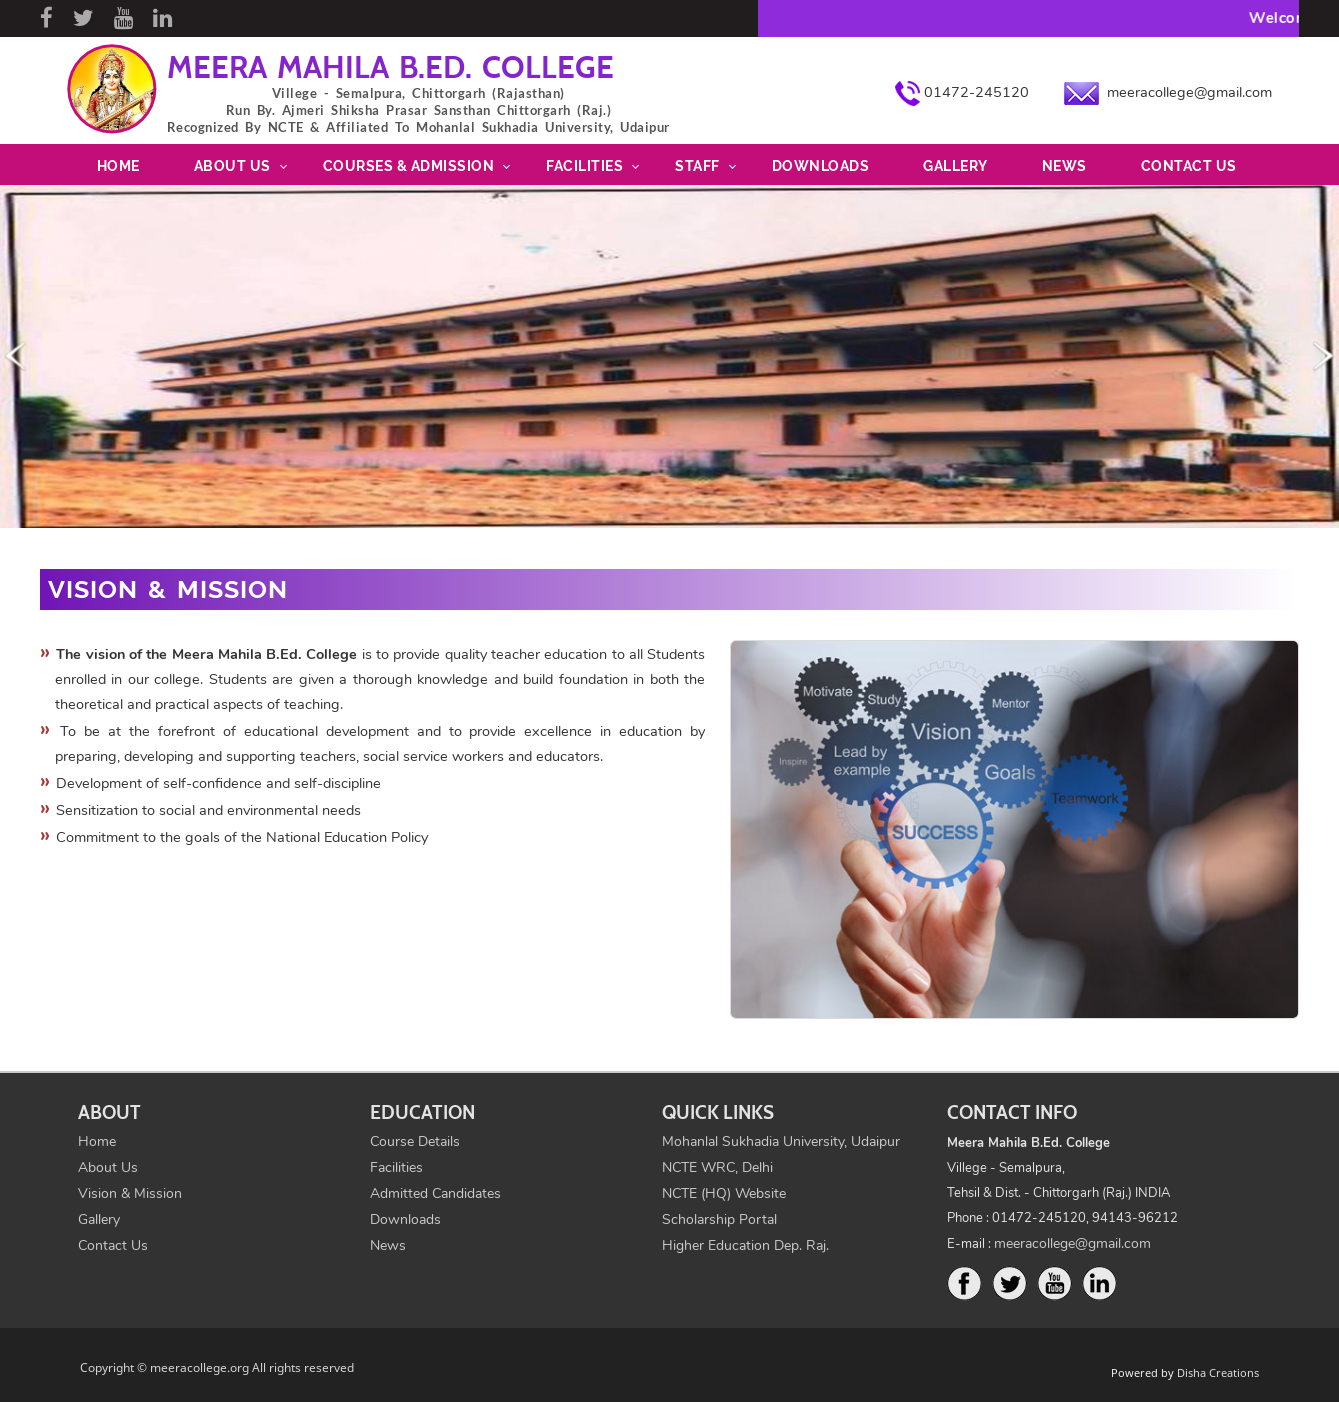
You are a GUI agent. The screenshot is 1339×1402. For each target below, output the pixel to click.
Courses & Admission (409, 166)
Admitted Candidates (435, 1193)
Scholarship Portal (719, 1219)
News (1064, 166)
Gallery (955, 166)
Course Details (415, 1141)
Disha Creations (1218, 1372)
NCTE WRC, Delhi (717, 1167)
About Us (232, 166)
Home (118, 166)
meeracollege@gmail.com (1189, 92)
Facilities (584, 166)
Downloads (821, 166)
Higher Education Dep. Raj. (745, 1245)
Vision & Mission (130, 1193)
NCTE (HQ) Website (724, 1193)
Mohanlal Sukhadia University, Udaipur (781, 1141)
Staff (697, 166)
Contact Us (1189, 166)
